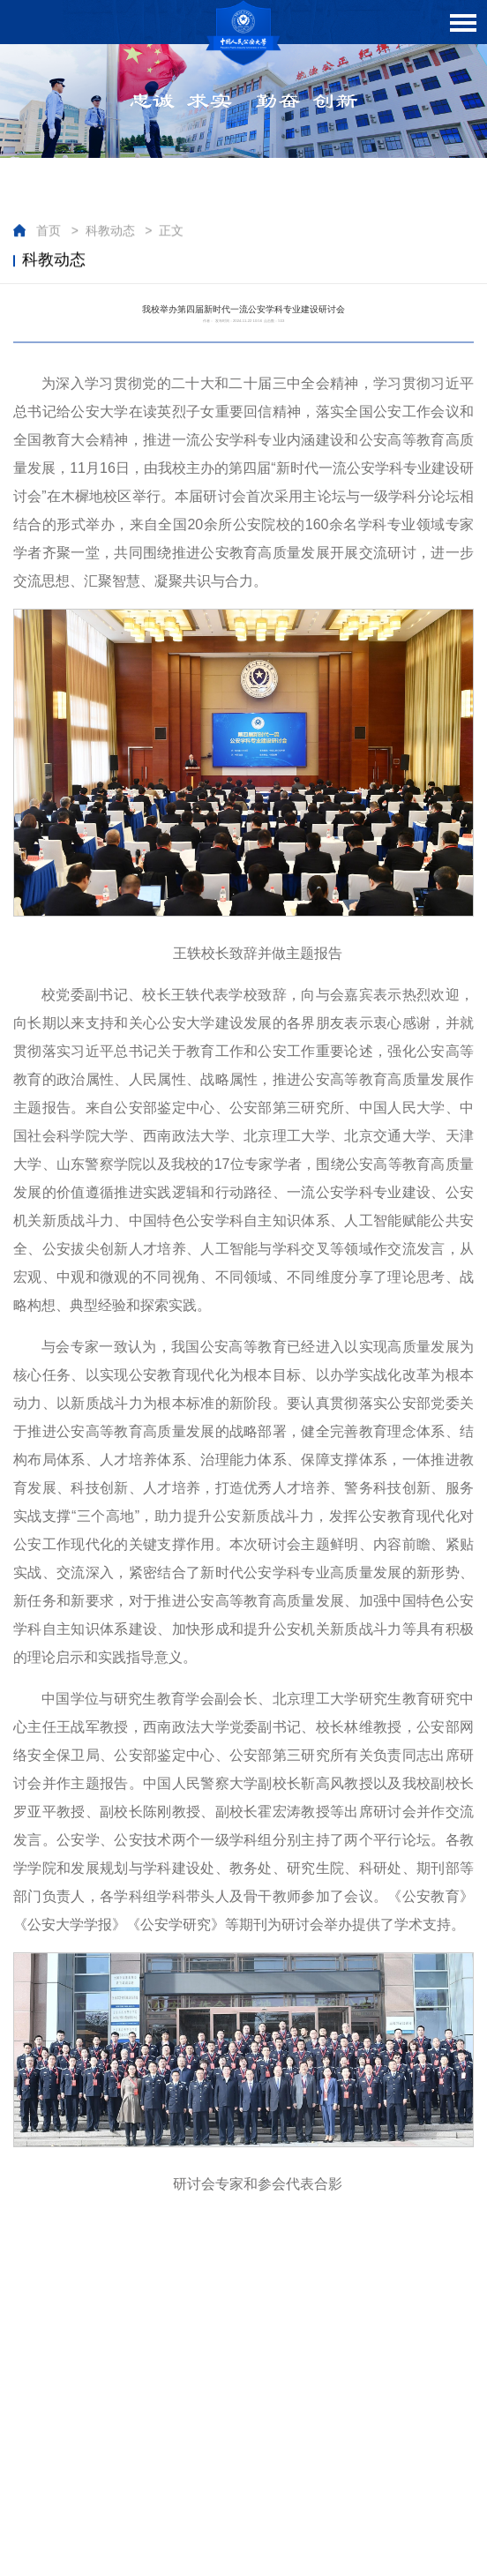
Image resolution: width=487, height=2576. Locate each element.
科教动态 (110, 231)
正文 (171, 231)
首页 (48, 231)
